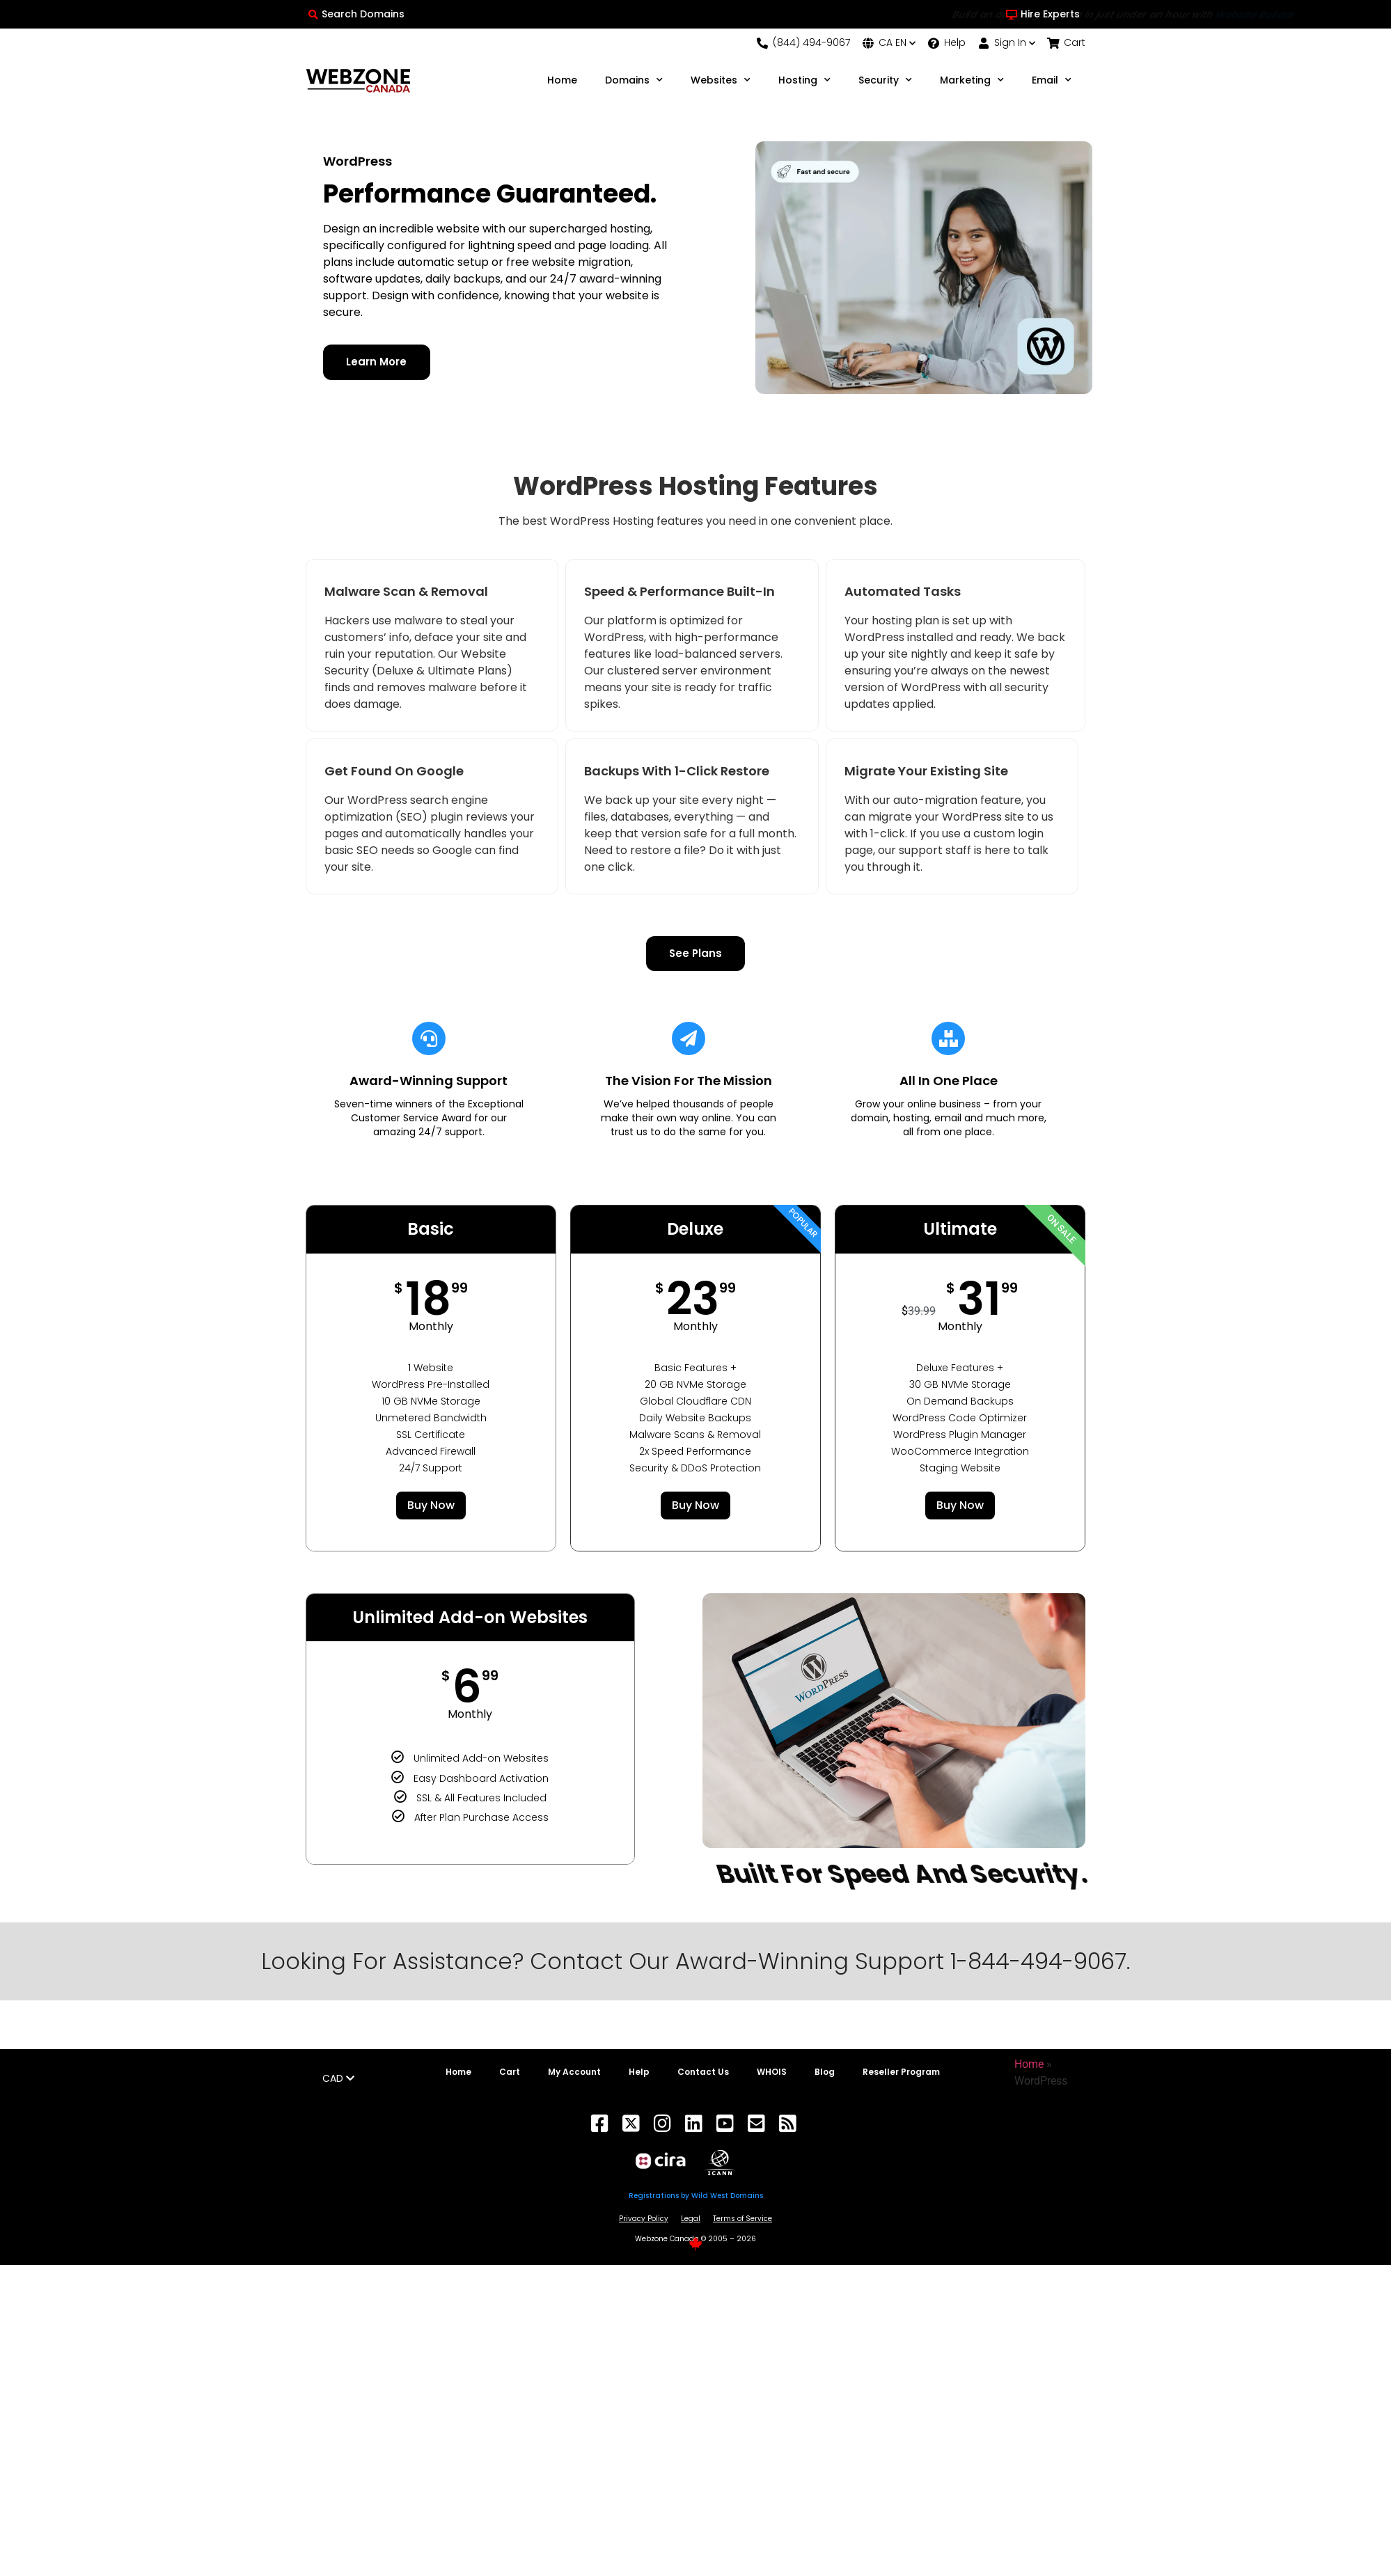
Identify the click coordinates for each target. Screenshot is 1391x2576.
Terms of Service (742, 2219)
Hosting (804, 80)
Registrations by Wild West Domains (696, 2196)
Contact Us (703, 2073)
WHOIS (772, 2073)
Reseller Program (901, 2073)
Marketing (972, 80)
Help (639, 2073)
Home (562, 80)
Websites (720, 80)
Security (885, 80)
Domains (634, 80)
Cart (509, 2073)
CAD (338, 2079)
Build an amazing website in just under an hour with (695, 15)
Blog (825, 2073)
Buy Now (431, 1506)
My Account (574, 2073)
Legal (690, 2219)
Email (1051, 80)
